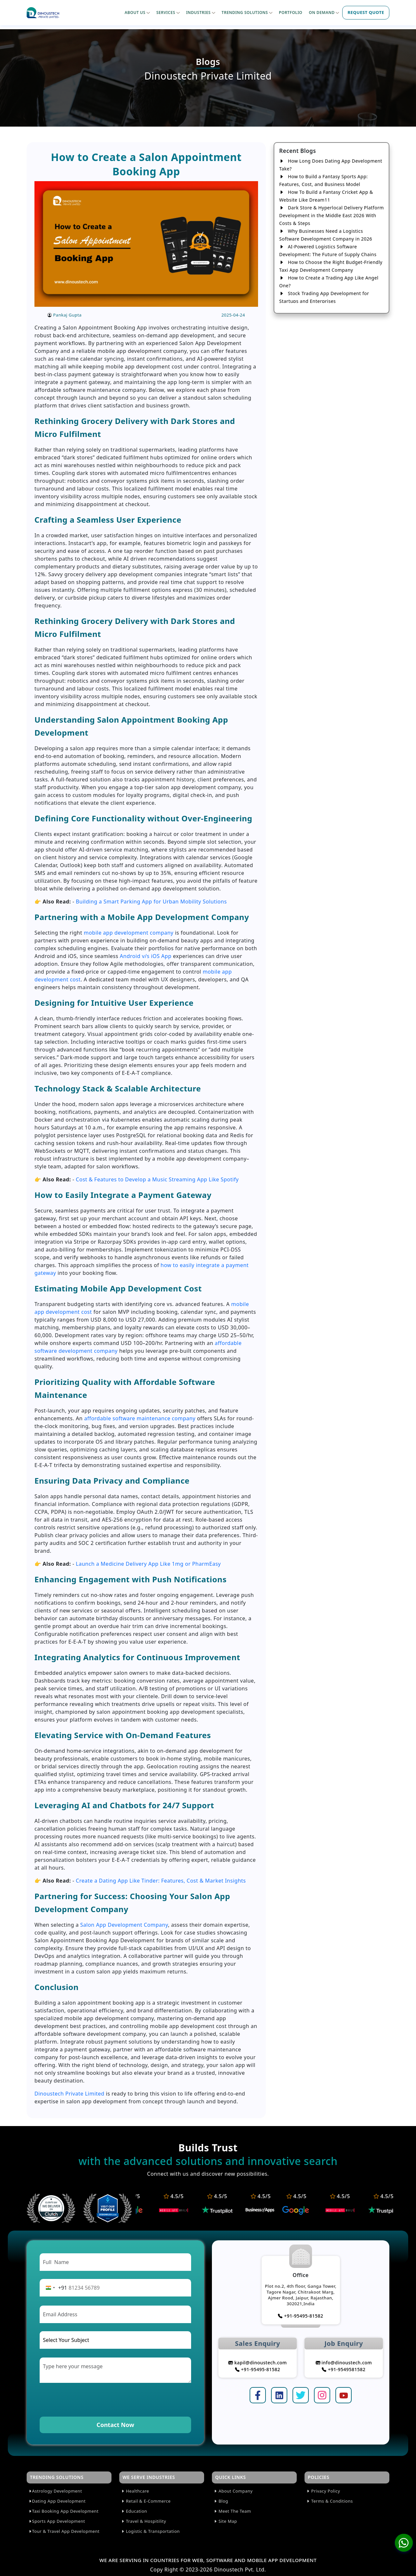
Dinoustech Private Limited (69, 2093)
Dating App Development (56, 2501)
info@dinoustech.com (344, 2362)
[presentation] (89, 2398)
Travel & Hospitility (143, 2521)
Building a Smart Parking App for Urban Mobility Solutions (151, 901)
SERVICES (168, 12)
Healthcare (135, 2491)
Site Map (225, 2521)
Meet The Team (232, 2511)
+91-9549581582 (343, 2369)
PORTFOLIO (290, 12)
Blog (221, 2501)
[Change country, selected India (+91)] (55, 2287)
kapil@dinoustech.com (257, 2362)
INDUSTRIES (200, 12)
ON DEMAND (324, 12)
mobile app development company (129, 932)
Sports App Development (56, 2521)
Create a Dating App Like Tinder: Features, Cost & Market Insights (161, 1880)
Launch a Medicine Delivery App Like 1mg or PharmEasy (148, 1563)
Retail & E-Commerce (146, 2501)
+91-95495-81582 (300, 2316)
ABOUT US (137, 12)
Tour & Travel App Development (63, 2531)
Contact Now (115, 2425)
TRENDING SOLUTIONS (247, 12)
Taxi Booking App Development (63, 2511)
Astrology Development (55, 2491)
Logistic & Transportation (150, 2531)
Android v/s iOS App (146, 956)
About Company (233, 2491)
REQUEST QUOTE (365, 12)
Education (134, 2511)
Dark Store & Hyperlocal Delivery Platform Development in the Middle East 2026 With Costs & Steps (331, 215)
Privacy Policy (323, 2491)
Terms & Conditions (329, 2501)
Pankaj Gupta (67, 315)
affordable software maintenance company (140, 1418)
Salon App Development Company (124, 1924)
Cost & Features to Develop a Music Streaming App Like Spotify (157, 1179)
